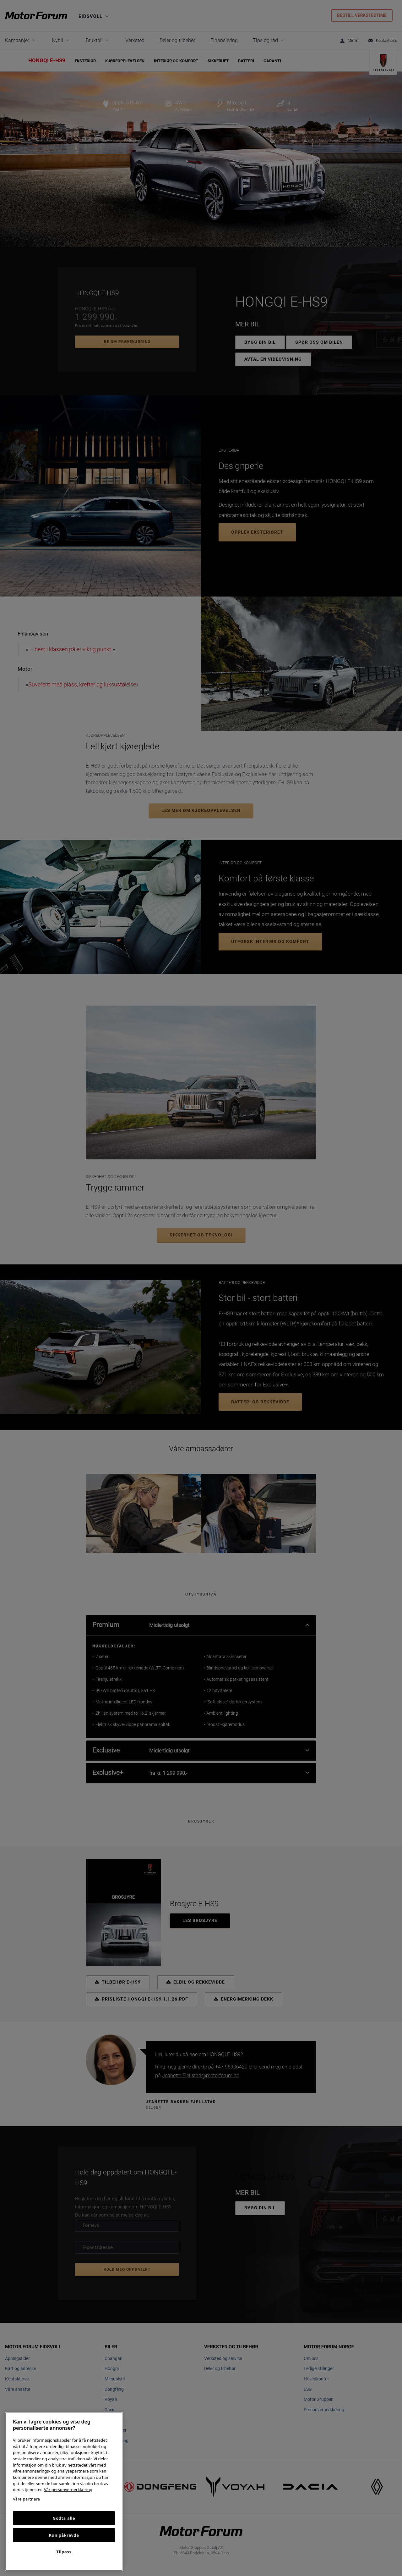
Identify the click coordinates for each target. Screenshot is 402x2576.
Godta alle (64, 2518)
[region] (64, 2491)
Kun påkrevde (64, 2535)
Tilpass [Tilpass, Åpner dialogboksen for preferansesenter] (63, 2552)
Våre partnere (26, 2499)
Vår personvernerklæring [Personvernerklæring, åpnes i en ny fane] (68, 2489)
